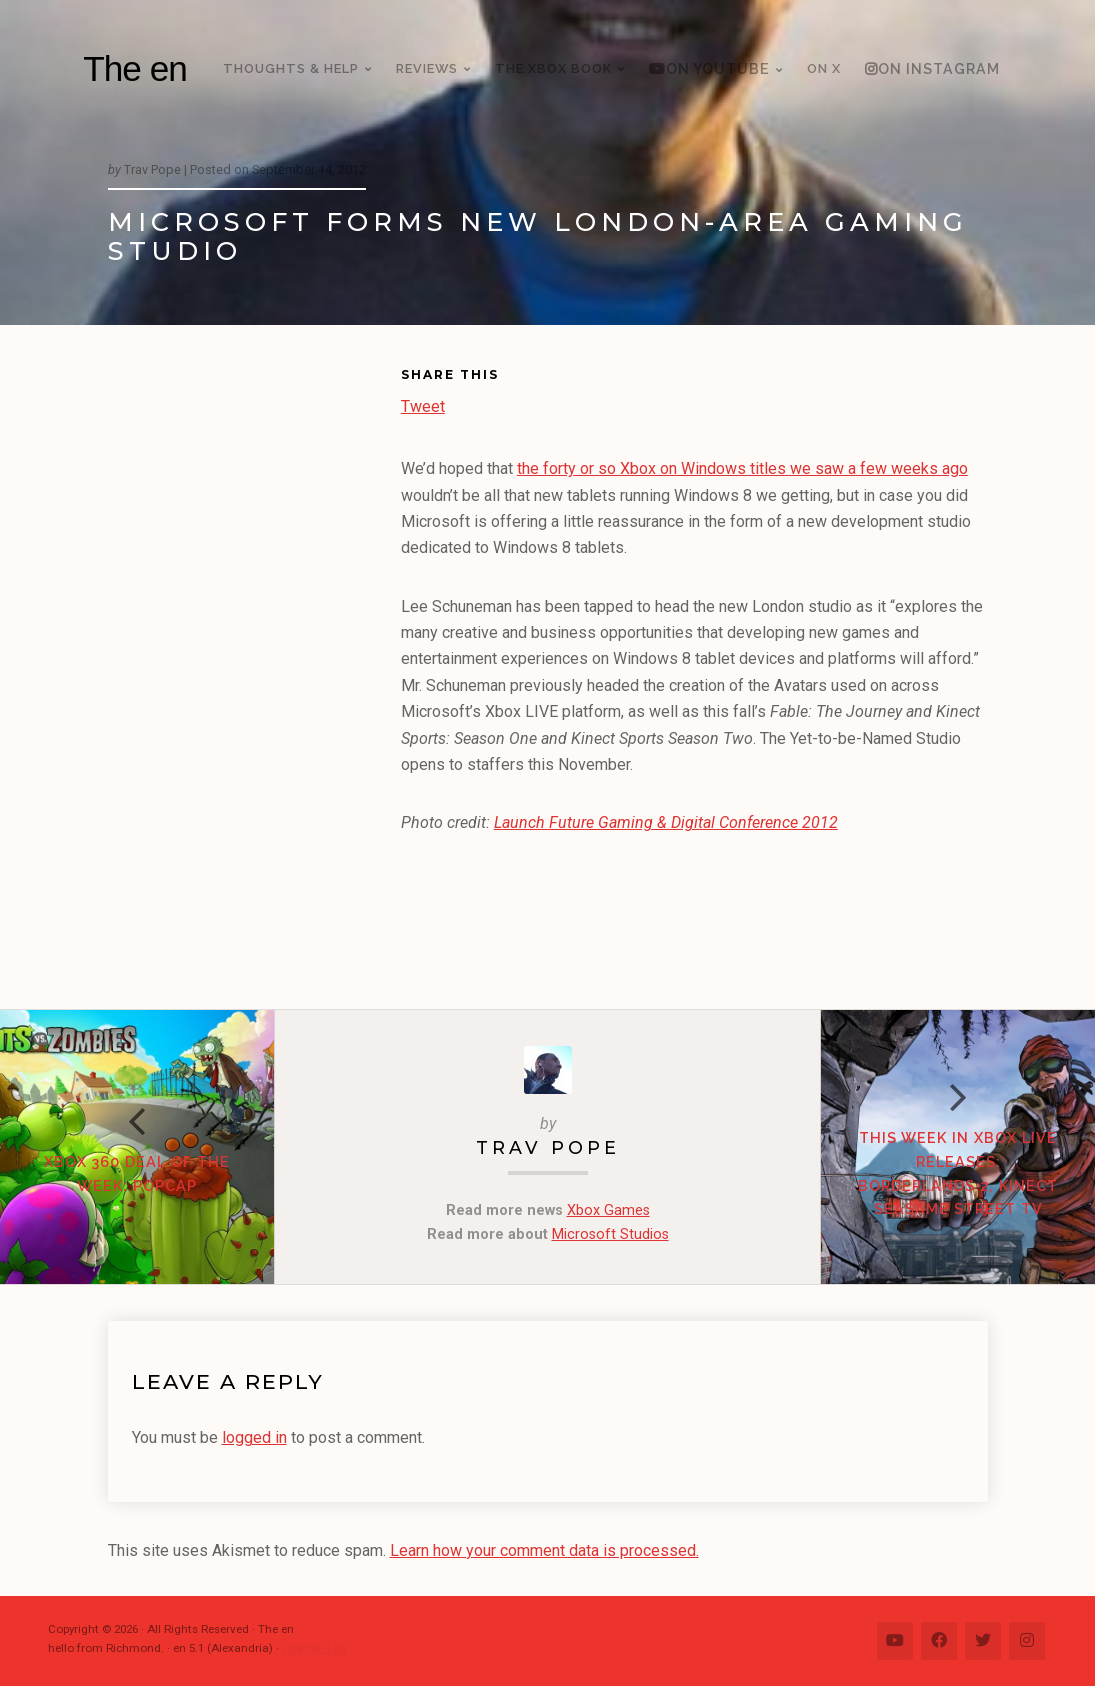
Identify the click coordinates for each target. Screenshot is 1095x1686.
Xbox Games (608, 1210)
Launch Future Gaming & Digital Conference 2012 (666, 822)
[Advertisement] (254, 671)
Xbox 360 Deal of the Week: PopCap (137, 1173)
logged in (254, 1437)
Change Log (314, 1648)
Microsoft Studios (610, 1234)
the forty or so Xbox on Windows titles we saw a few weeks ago (742, 468)
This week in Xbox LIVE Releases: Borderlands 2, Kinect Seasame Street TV (958, 1173)
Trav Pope (548, 1147)
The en (135, 68)
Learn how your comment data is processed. (544, 1550)
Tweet (423, 404)
